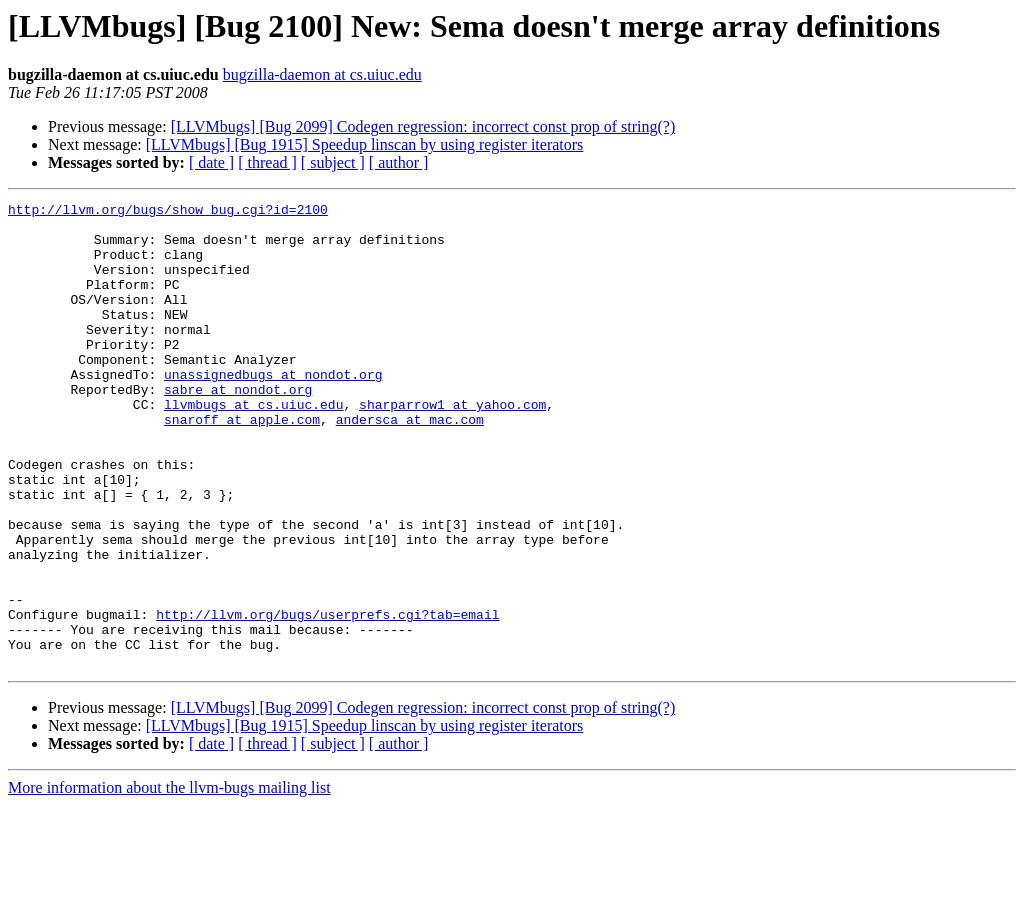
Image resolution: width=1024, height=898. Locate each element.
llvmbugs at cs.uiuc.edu (253, 446)
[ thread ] (267, 162)
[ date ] (211, 162)
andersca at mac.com (410, 464)
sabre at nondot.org (238, 428)
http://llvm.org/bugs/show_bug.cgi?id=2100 (168, 212)
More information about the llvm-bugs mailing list (169, 880)
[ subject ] (333, 162)
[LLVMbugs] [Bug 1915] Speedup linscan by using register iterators (365, 144)
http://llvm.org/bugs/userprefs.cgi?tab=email (327, 698)
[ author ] (399, 162)
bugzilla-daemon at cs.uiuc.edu (322, 74)
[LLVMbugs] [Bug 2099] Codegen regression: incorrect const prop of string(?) (423, 126)
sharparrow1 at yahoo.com (452, 446)
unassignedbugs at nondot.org (273, 410)
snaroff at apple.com (242, 464)
